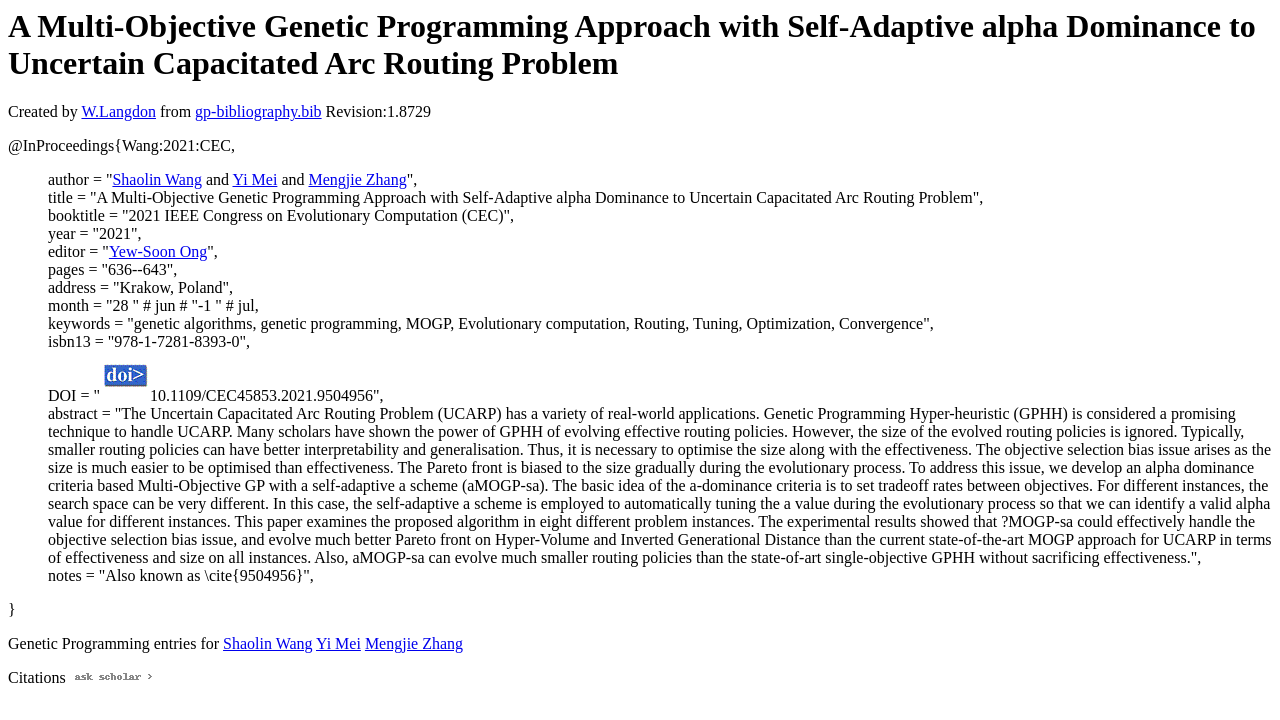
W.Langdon (118, 111)
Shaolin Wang (157, 179)
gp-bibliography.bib (258, 111)
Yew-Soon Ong (158, 251)
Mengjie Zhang (357, 179)
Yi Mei (254, 179)
